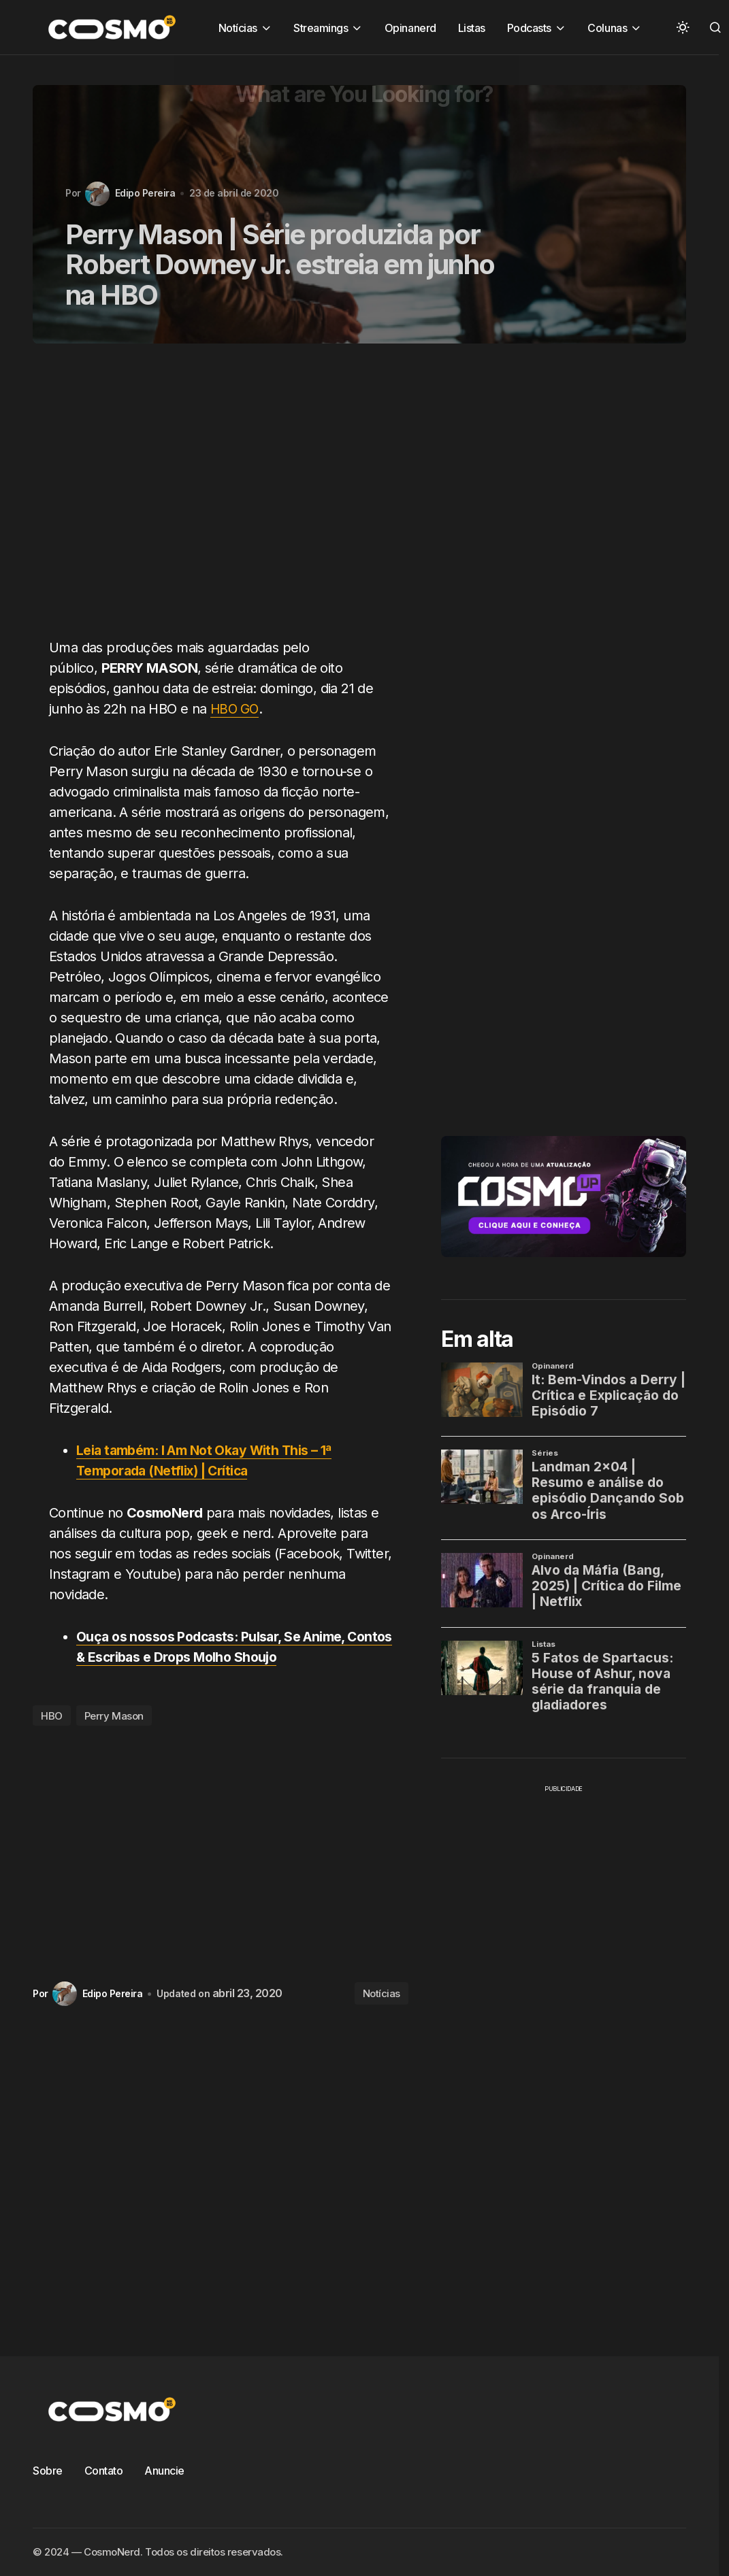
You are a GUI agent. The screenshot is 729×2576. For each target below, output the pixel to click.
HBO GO (235, 709)
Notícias (381, 1993)
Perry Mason (114, 1715)
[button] (682, 27)
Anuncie (164, 2470)
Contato (103, 2470)
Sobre (48, 2470)
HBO (52, 1715)
